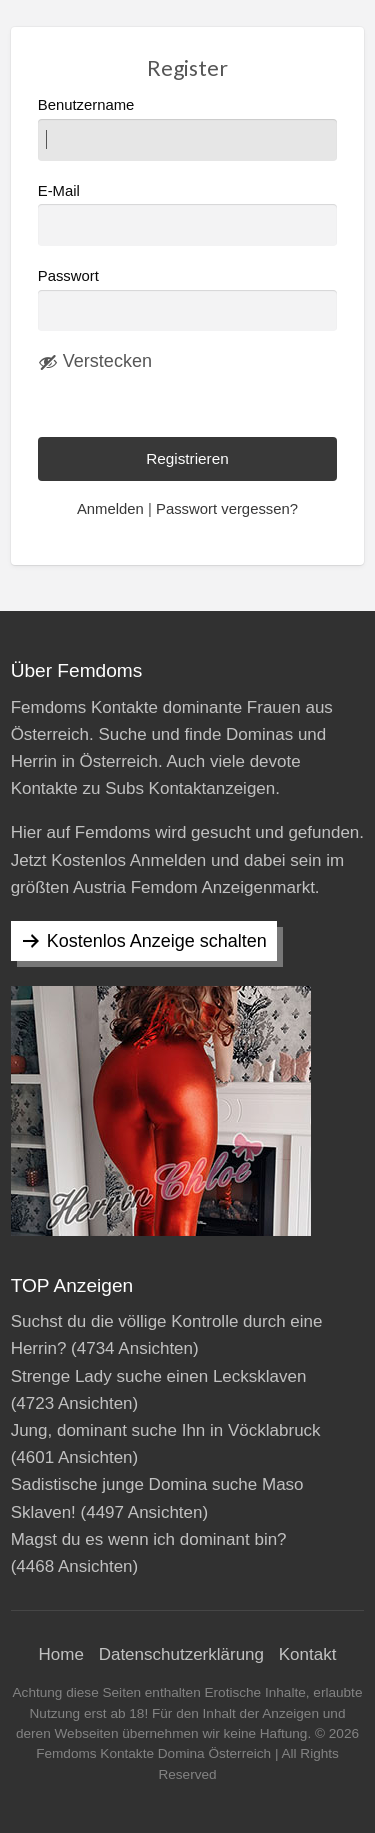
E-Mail (188, 214)
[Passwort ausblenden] (95, 362)
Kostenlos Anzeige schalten (157, 941)
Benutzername (188, 128)
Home (61, 1654)
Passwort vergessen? (227, 509)
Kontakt (308, 1654)
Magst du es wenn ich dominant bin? (149, 1539)
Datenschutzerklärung (181, 1654)
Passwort (68, 276)
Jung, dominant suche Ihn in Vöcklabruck (166, 1430)
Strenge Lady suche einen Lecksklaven (159, 1376)
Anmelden (110, 509)
